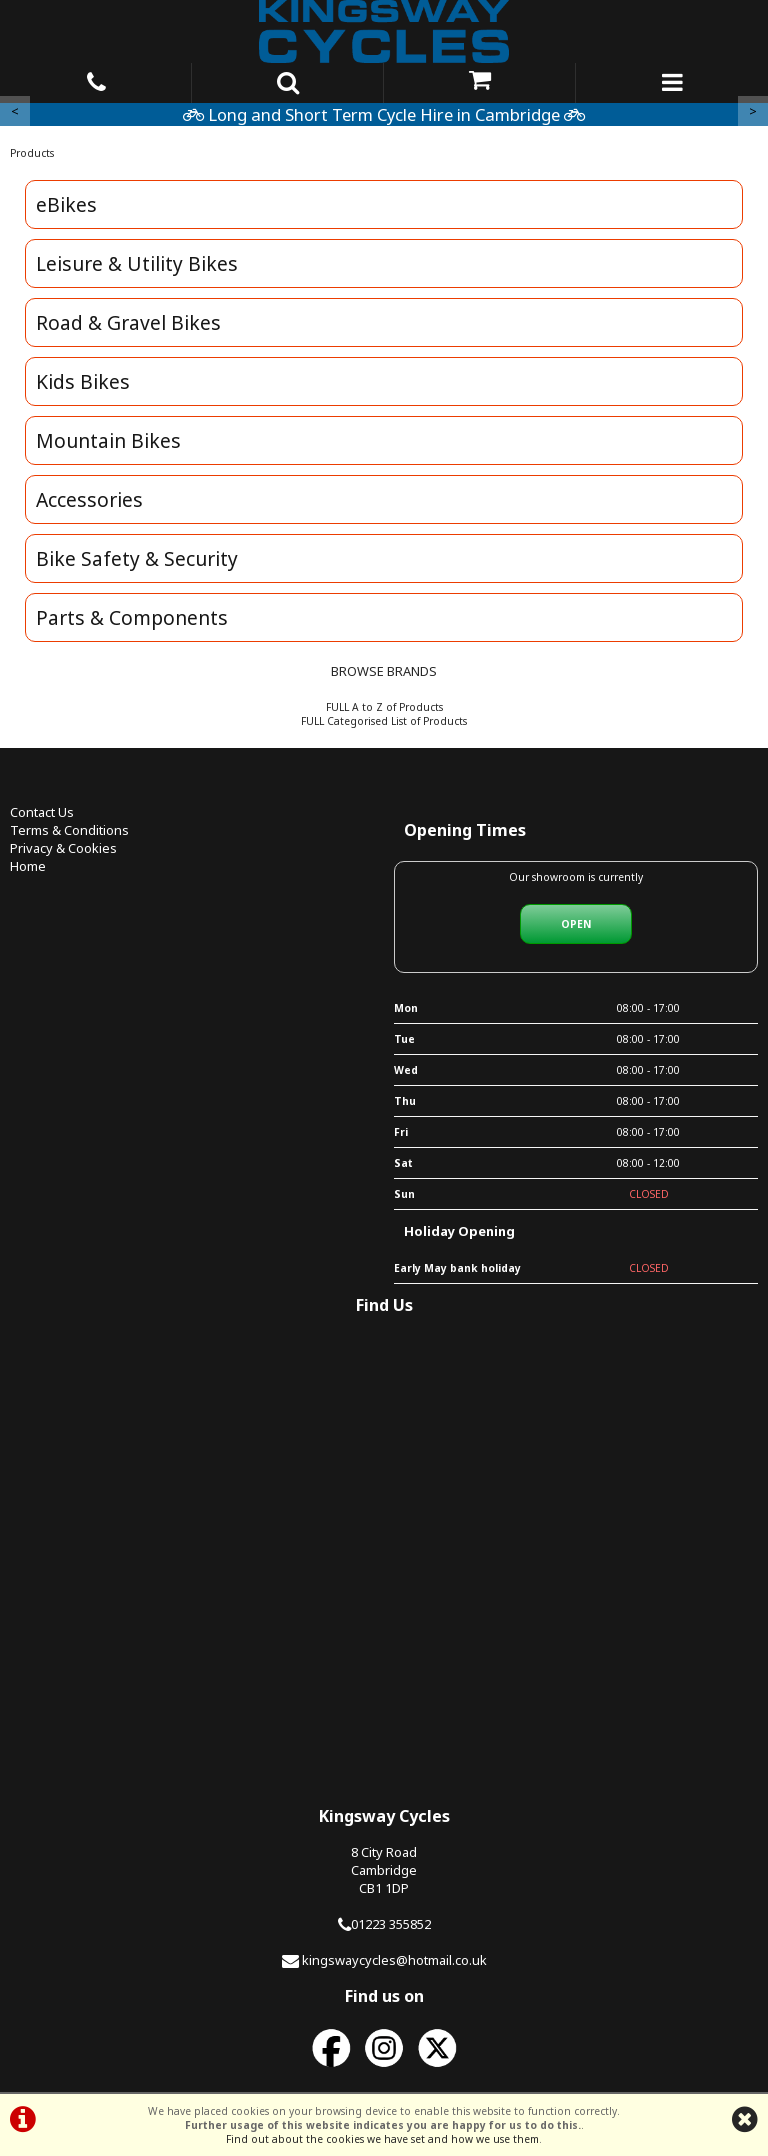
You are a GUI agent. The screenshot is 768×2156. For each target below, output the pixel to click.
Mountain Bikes (108, 440)
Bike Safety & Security (137, 558)
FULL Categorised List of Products (384, 721)
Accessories (89, 499)
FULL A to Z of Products (384, 707)
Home (28, 866)
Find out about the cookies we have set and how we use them (382, 2139)
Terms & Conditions (69, 830)
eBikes (66, 204)
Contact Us (42, 812)
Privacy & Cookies (63, 848)
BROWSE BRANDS (384, 671)
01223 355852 (391, 1924)
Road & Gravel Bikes (128, 322)
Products (32, 153)
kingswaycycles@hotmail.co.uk (394, 1960)
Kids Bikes (83, 381)
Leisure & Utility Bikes (137, 263)
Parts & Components (132, 617)
